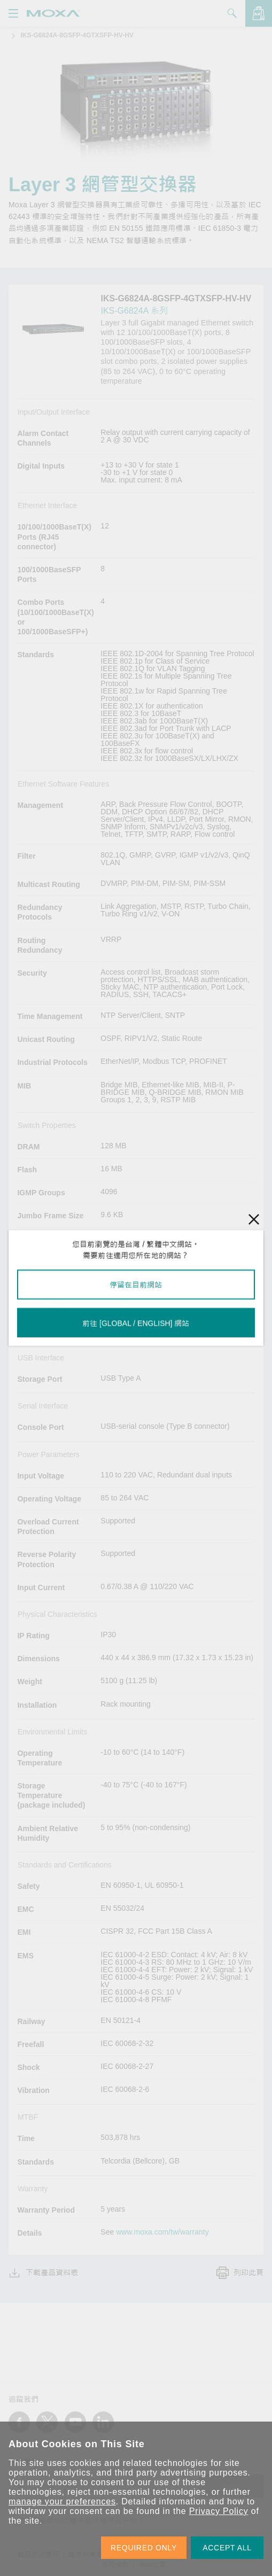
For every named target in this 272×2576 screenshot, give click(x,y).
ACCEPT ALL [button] (227, 2547)
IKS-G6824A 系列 (134, 310)
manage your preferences (62, 2501)
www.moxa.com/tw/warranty (162, 2232)
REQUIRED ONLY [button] (144, 2547)
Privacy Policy (218, 2511)
